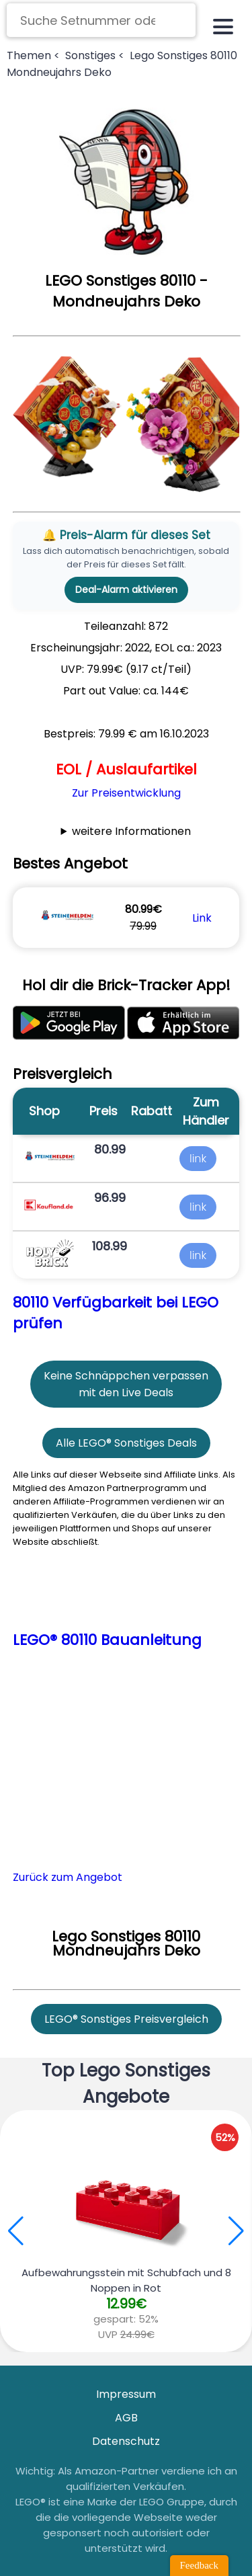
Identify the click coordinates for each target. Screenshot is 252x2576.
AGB (126, 2417)
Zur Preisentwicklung (126, 793)
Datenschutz (126, 2441)
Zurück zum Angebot (67, 1877)
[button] (236, 2231)
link (198, 1158)
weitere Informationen (131, 831)
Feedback (199, 2565)
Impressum (126, 2394)
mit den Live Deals (126, 1392)
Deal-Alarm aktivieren (126, 589)
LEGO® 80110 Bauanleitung (107, 1640)
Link (202, 918)
